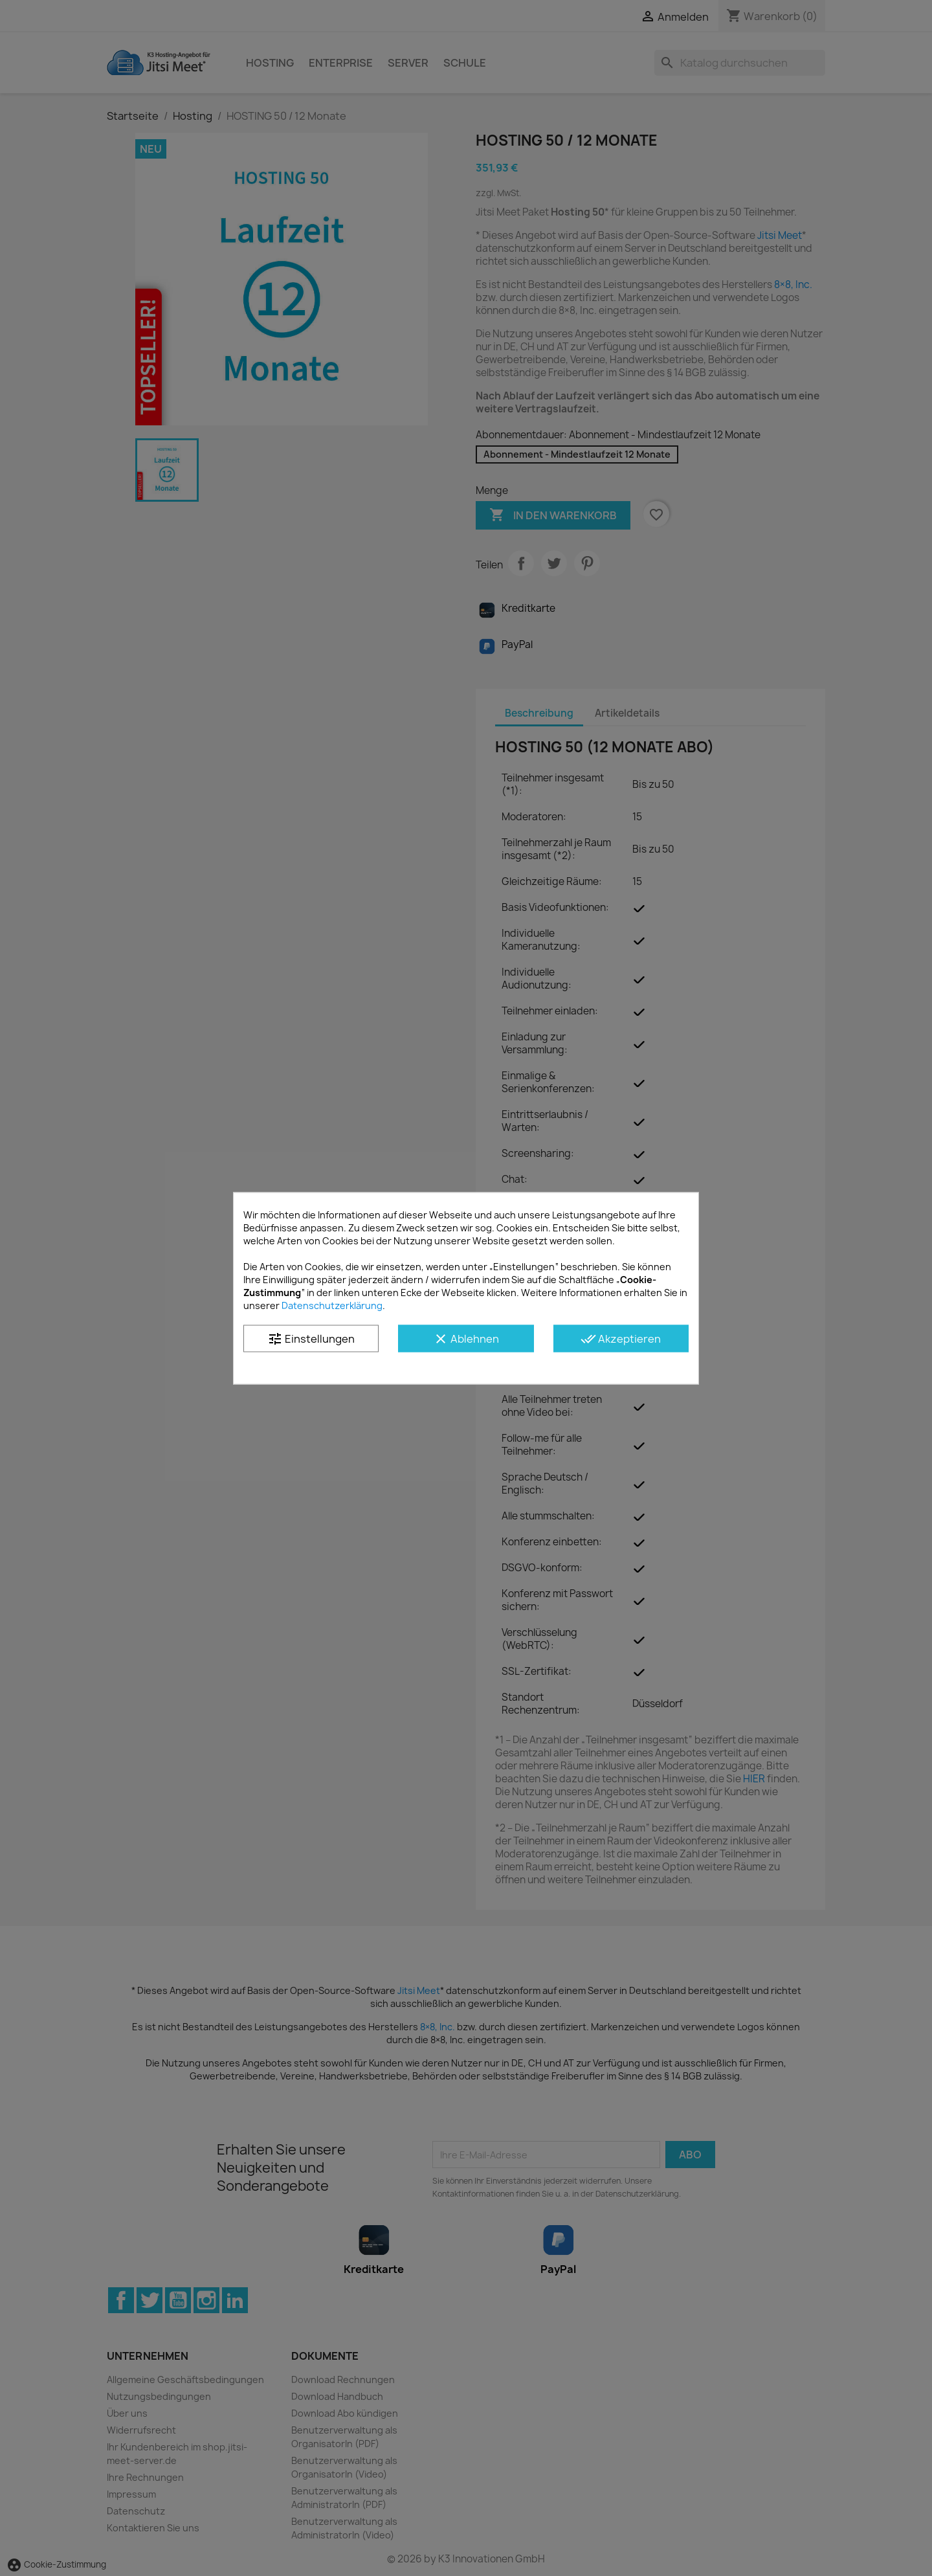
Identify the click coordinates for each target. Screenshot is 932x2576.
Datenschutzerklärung (332, 1305)
